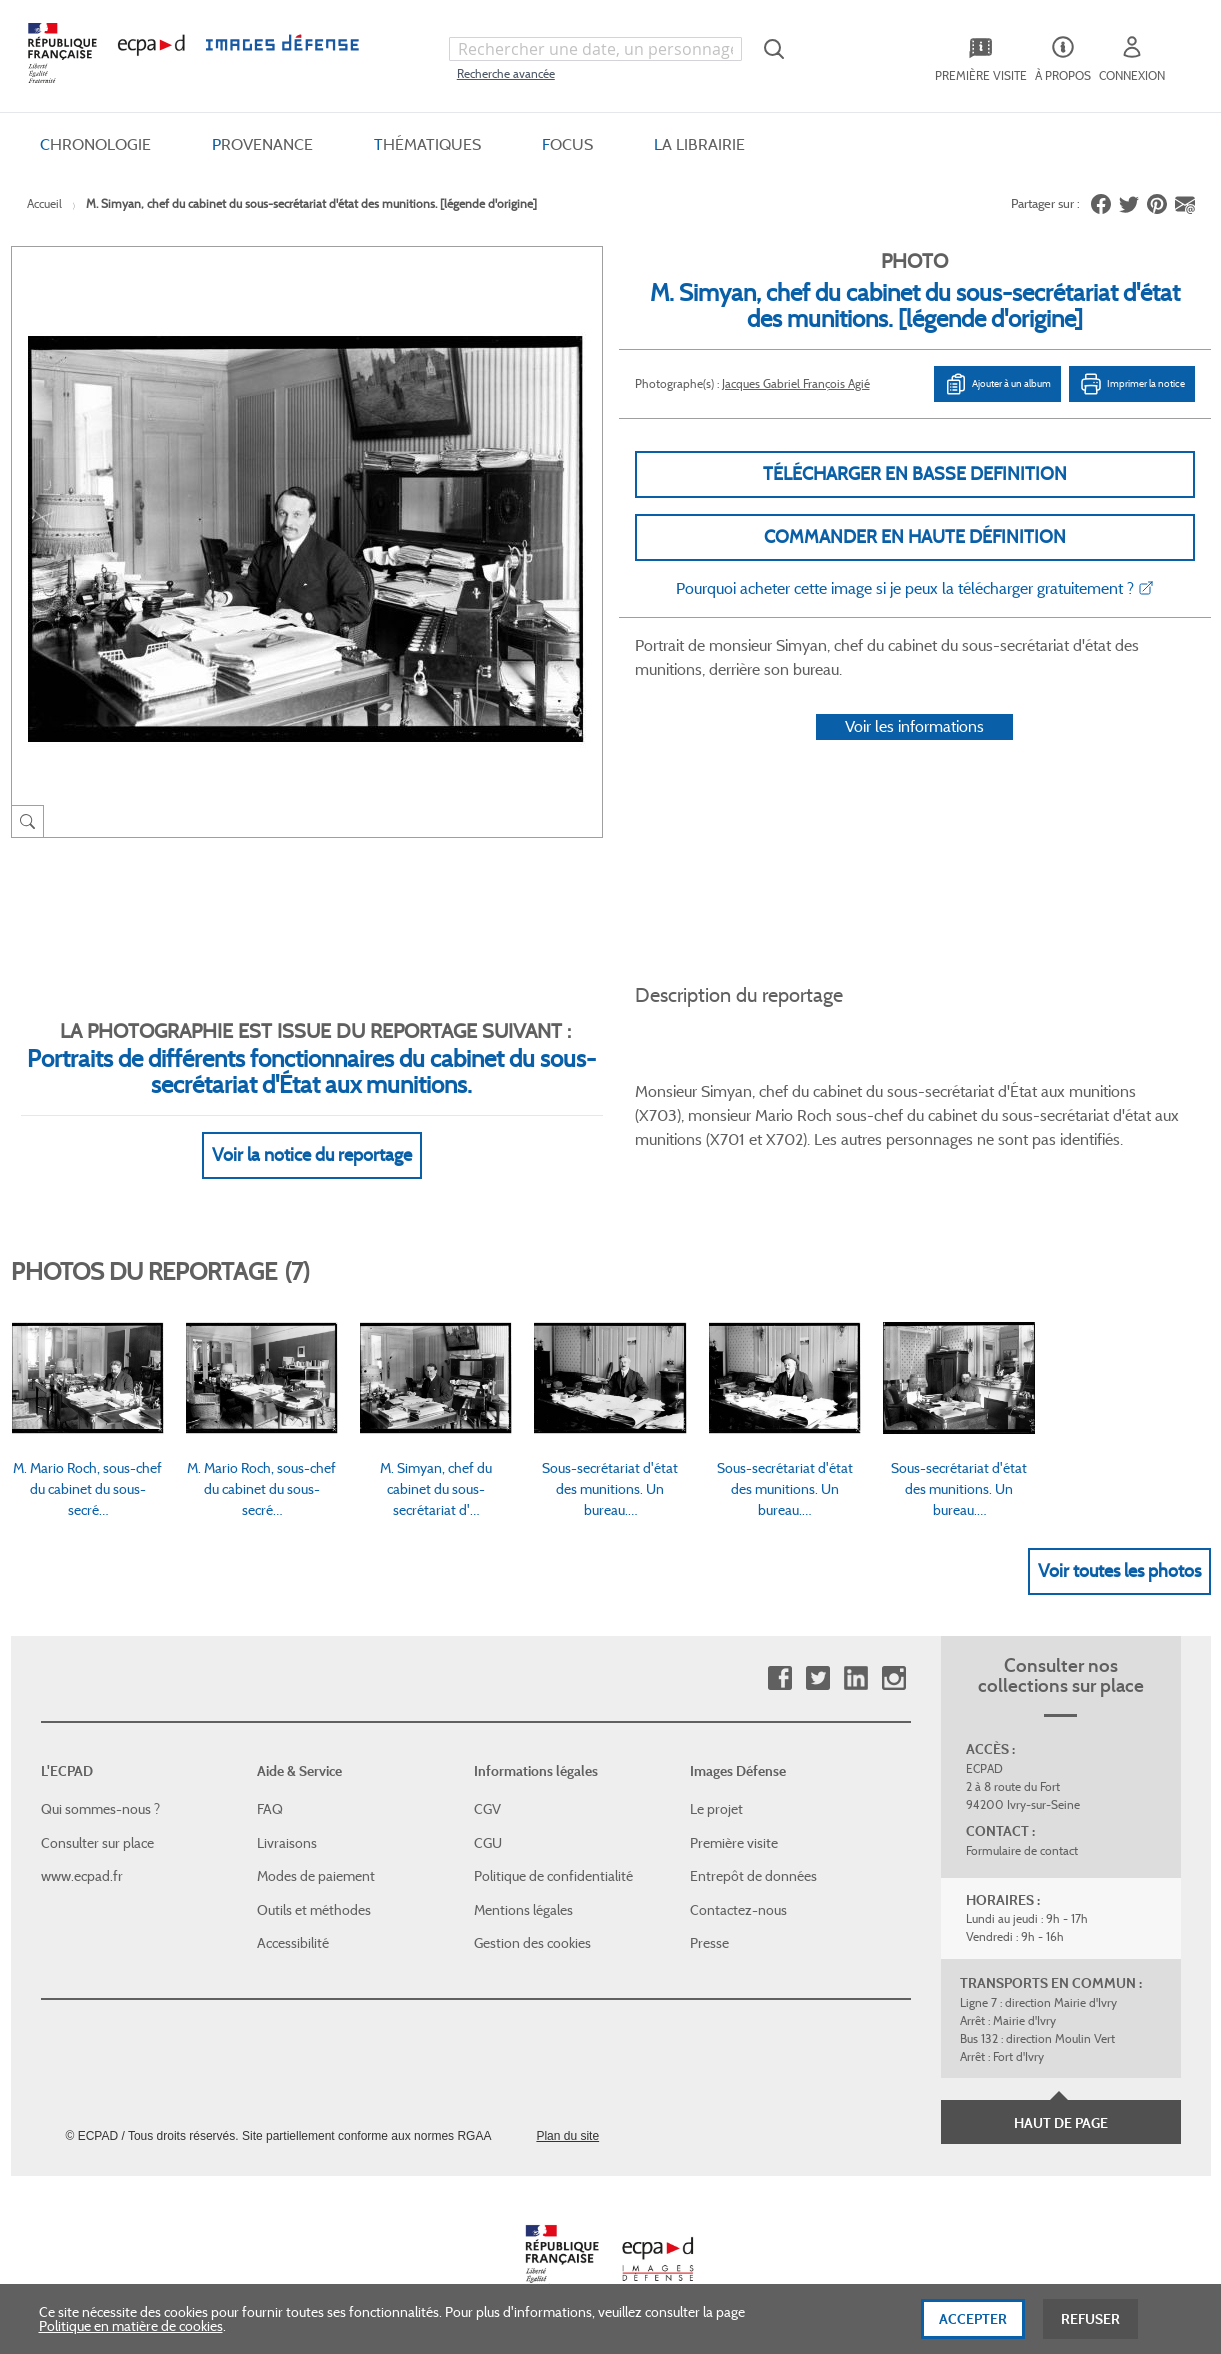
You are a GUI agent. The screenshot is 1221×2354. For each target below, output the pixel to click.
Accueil (44, 203)
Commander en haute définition (915, 537)
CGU (488, 1843)
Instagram (893, 1678)
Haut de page (1061, 2123)
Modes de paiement (316, 1876)
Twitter (817, 1678)
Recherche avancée (506, 73)
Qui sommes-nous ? (100, 1809)
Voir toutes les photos (1119, 1571)
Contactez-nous (738, 1910)
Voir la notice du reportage (312, 1155)
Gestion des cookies (532, 1943)
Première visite (734, 1843)
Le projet (716, 1809)
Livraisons (287, 1843)
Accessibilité (293, 1943)
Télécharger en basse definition (915, 474)
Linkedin (855, 1678)
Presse (709, 1943)
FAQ (270, 1809)
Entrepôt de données (753, 1876)
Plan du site (567, 2136)
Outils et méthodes (314, 1910)
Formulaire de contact (1022, 1850)
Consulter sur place (97, 1843)
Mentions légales (523, 1910)
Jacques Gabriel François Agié (796, 383)
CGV (487, 1809)
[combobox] (595, 49)
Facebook (779, 1678)
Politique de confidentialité (553, 1876)
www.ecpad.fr (82, 1876)
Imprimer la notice (1132, 384)
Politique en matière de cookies (131, 2333)
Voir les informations (914, 726)
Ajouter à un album (997, 384)
